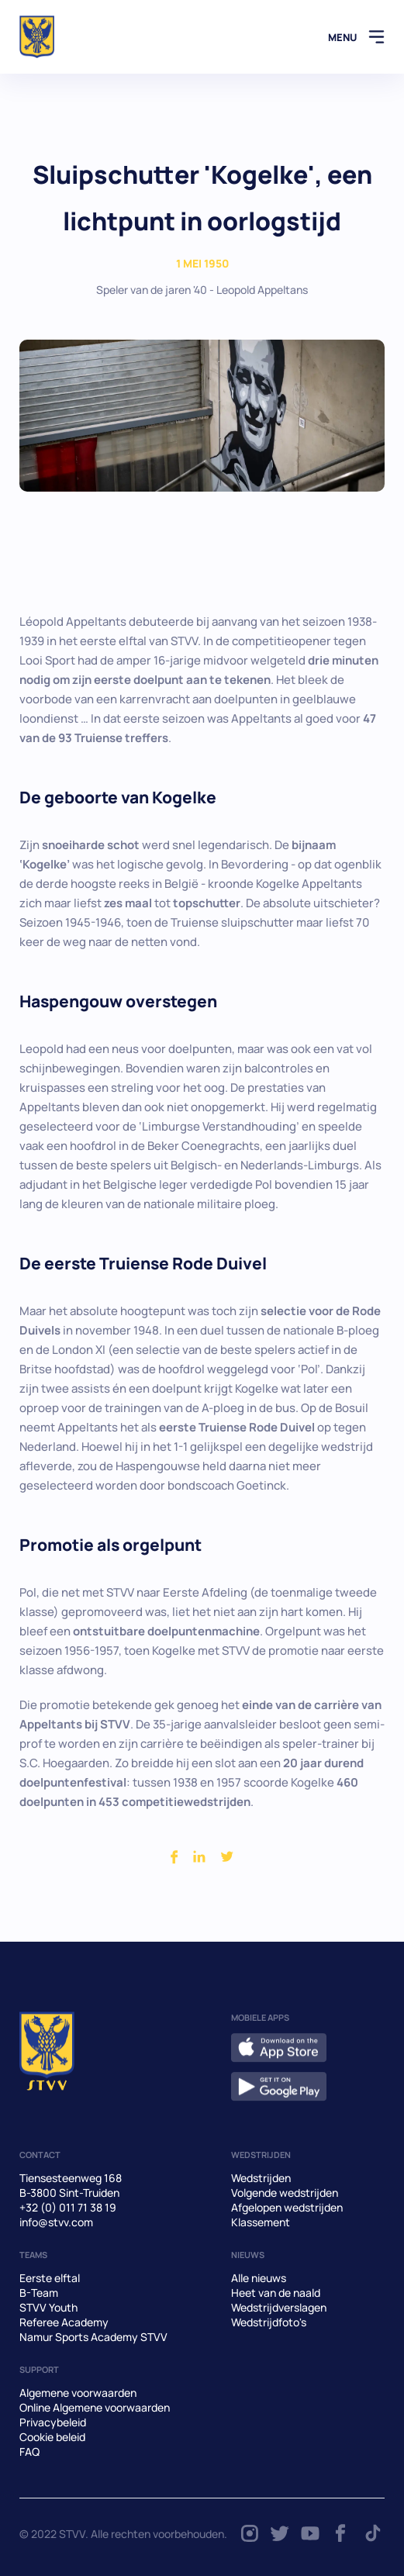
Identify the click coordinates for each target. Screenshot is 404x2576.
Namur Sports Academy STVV (93, 2336)
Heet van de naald (275, 2292)
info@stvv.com (56, 2222)
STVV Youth (48, 2307)
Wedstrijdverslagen (278, 2307)
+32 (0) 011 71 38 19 (67, 2207)
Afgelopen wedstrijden (287, 2207)
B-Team (38, 2292)
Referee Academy (64, 2322)
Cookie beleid (52, 2436)
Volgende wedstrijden (284, 2192)
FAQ (29, 2451)
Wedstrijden (261, 2177)
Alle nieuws (258, 2277)
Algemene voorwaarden (77, 2392)
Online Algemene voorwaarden (94, 2407)
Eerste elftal (49, 2277)
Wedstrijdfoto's (268, 2322)
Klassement (260, 2222)
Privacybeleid (52, 2422)
